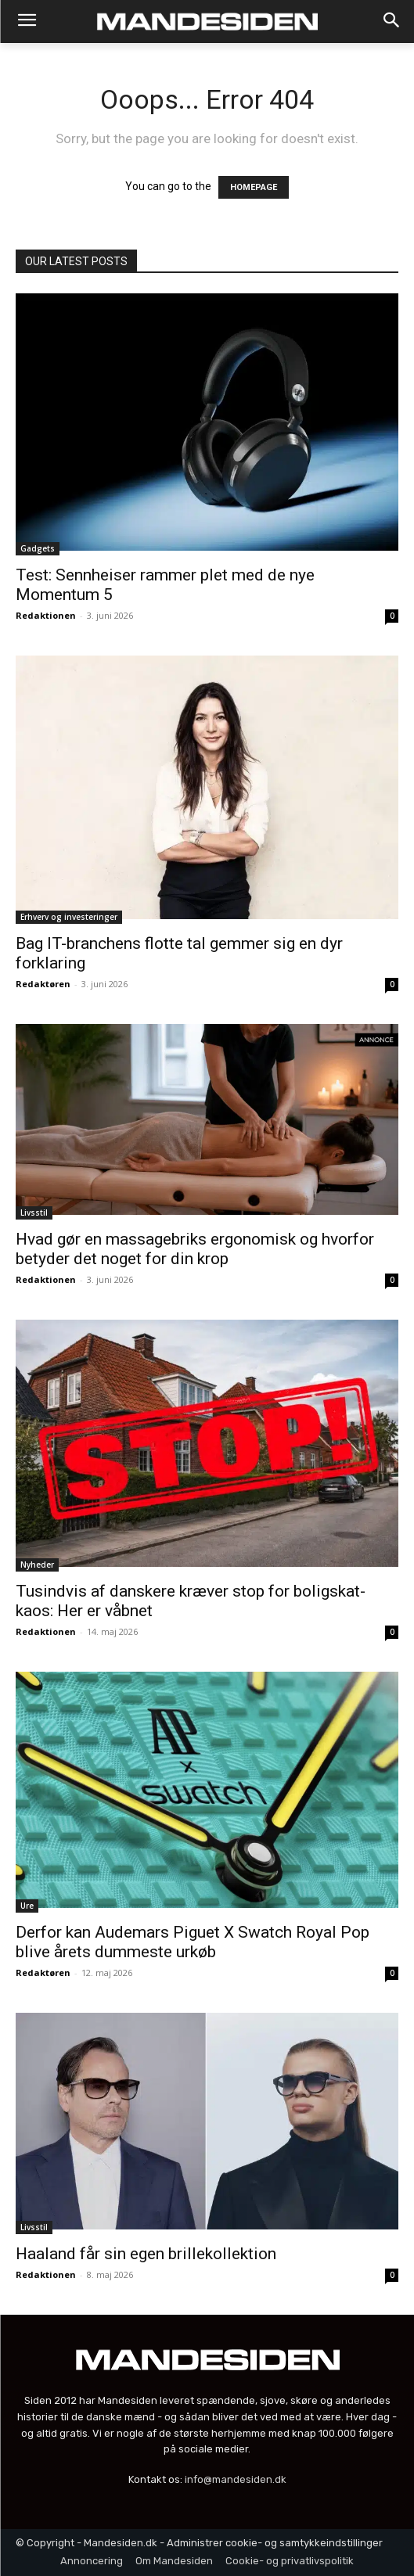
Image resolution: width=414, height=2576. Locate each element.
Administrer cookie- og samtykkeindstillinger (275, 2543)
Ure (27, 1905)
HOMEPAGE (253, 187)
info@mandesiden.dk (235, 2479)
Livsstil (34, 1212)
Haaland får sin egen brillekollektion (146, 2253)
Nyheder (37, 1564)
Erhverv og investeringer (68, 916)
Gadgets (37, 548)
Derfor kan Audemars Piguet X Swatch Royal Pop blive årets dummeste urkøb (192, 1942)
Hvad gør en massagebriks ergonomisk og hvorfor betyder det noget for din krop (195, 1249)
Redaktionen (46, 615)
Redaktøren (43, 984)
